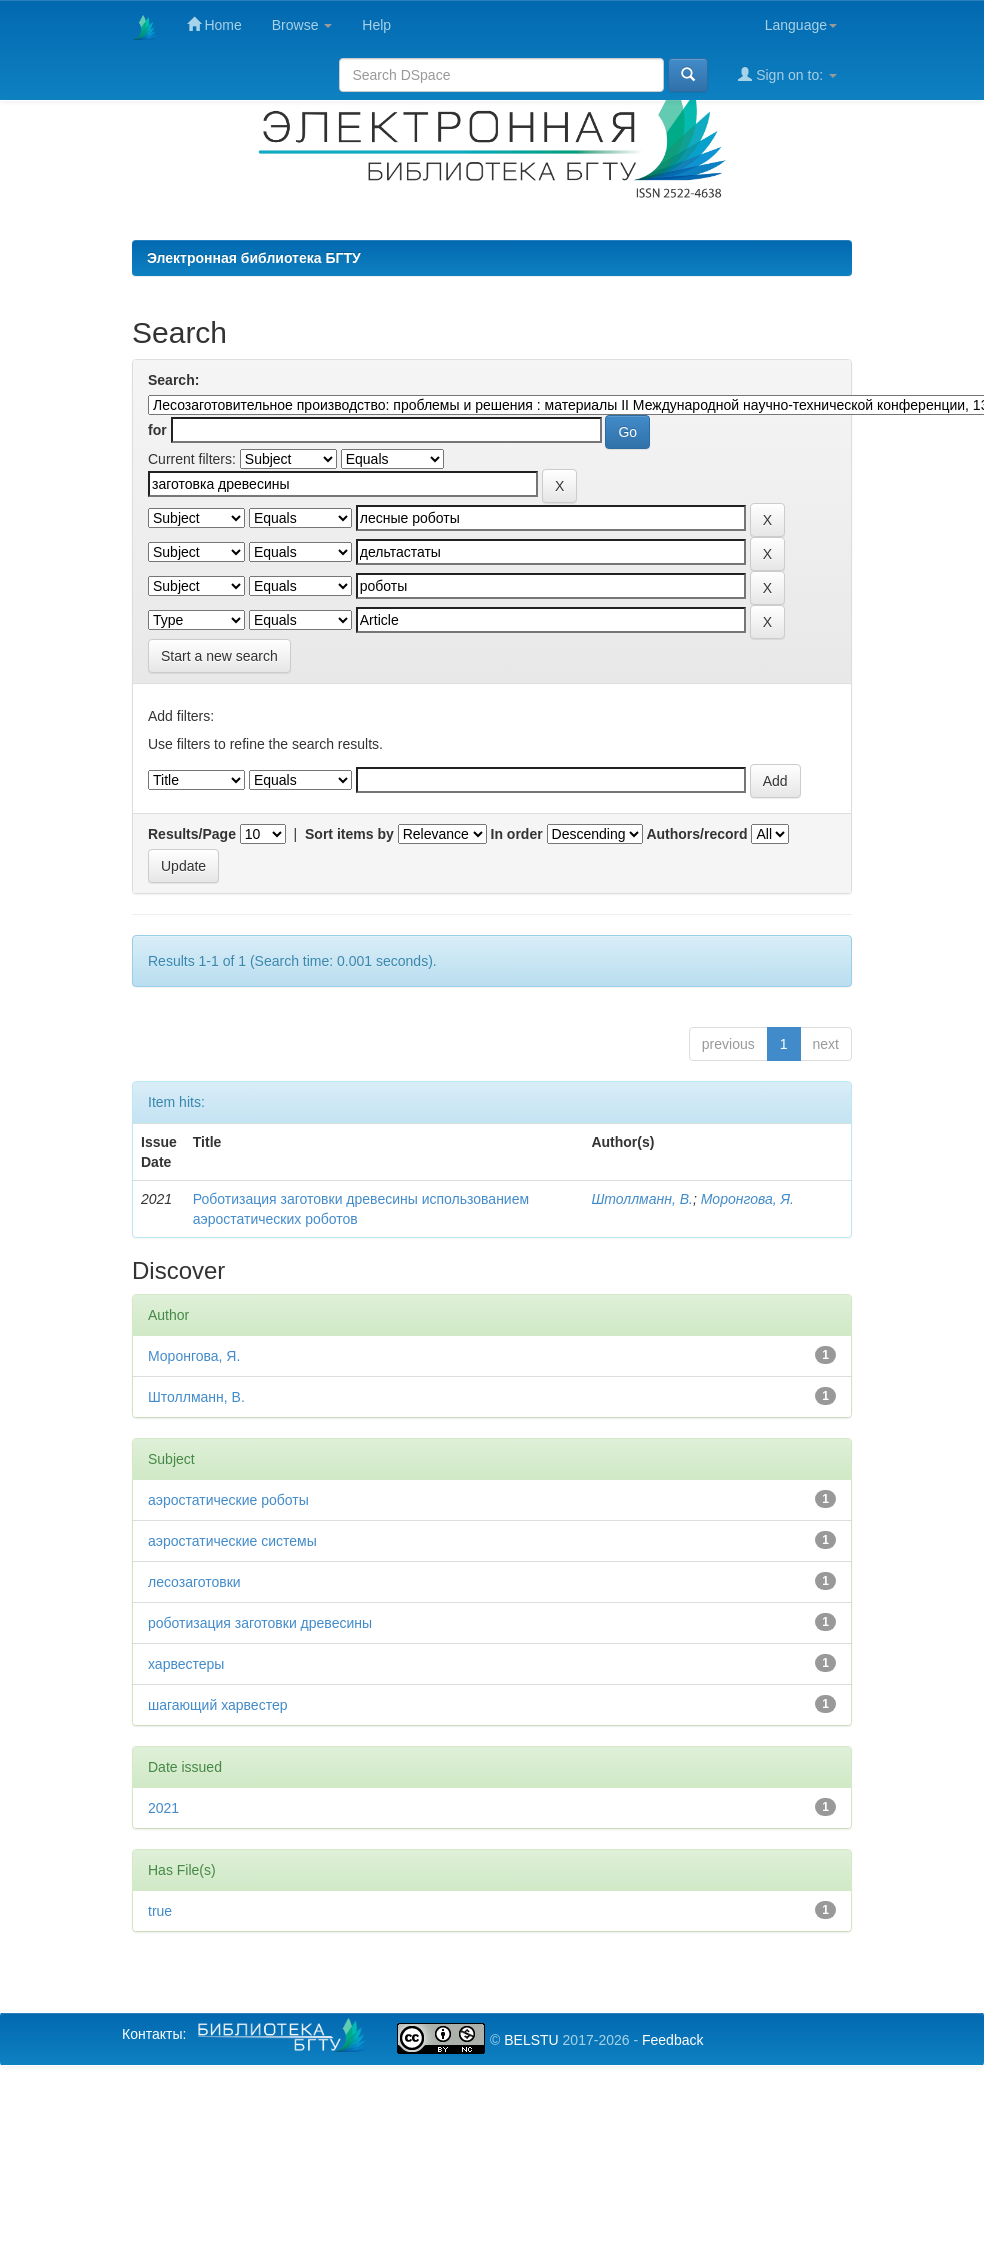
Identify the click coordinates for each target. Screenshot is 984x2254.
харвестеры (186, 1664)
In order (517, 834)
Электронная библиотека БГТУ (254, 258)
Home (214, 24)
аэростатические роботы (228, 1500)
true (160, 1911)
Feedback (672, 2040)
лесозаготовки (194, 1582)
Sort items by (349, 834)
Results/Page (192, 834)
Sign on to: (787, 74)
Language (801, 25)
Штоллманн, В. (641, 1199)
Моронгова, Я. (747, 1199)
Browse (302, 25)
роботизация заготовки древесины (260, 1623)
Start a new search (219, 656)
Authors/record (696, 834)
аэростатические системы (232, 1541)
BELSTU (531, 2040)
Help (376, 25)
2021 (163, 1808)
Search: (173, 380)
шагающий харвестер (217, 1705)
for (157, 430)
